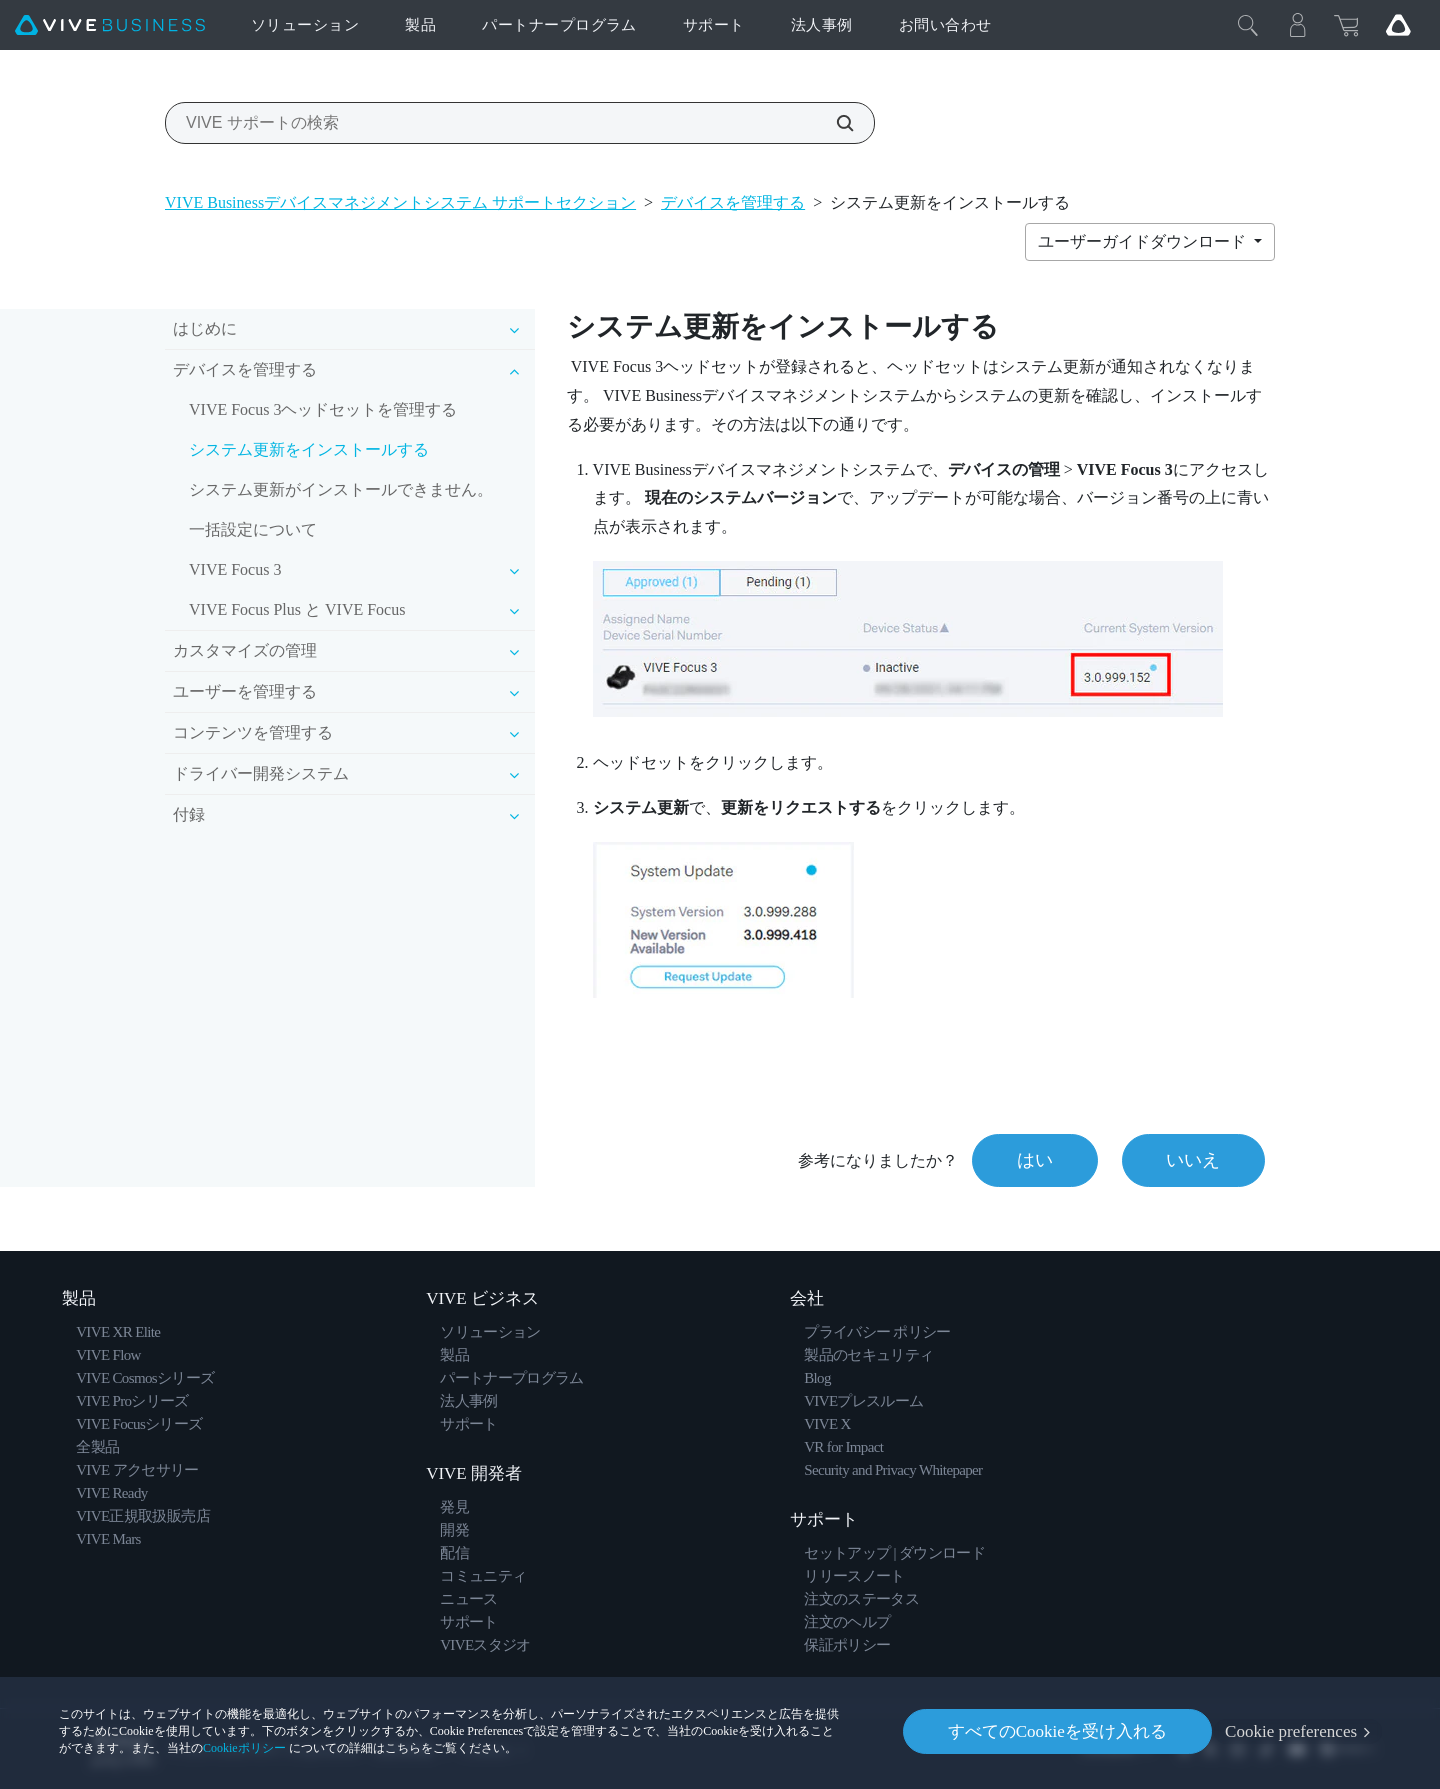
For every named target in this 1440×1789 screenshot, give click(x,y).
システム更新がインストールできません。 (341, 489)
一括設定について (253, 529)
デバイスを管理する (733, 202)
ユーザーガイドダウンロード (1144, 241)
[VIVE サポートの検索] (834, 123)
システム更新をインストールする (309, 449)
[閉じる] (1248, 25)
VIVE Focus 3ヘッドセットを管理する (323, 409)
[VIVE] (110, 25)
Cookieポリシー (244, 1748)
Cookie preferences (1291, 1731)
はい (1034, 1160)
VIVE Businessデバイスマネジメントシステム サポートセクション (400, 202)
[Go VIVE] (1398, 25)
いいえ (1193, 1160)
